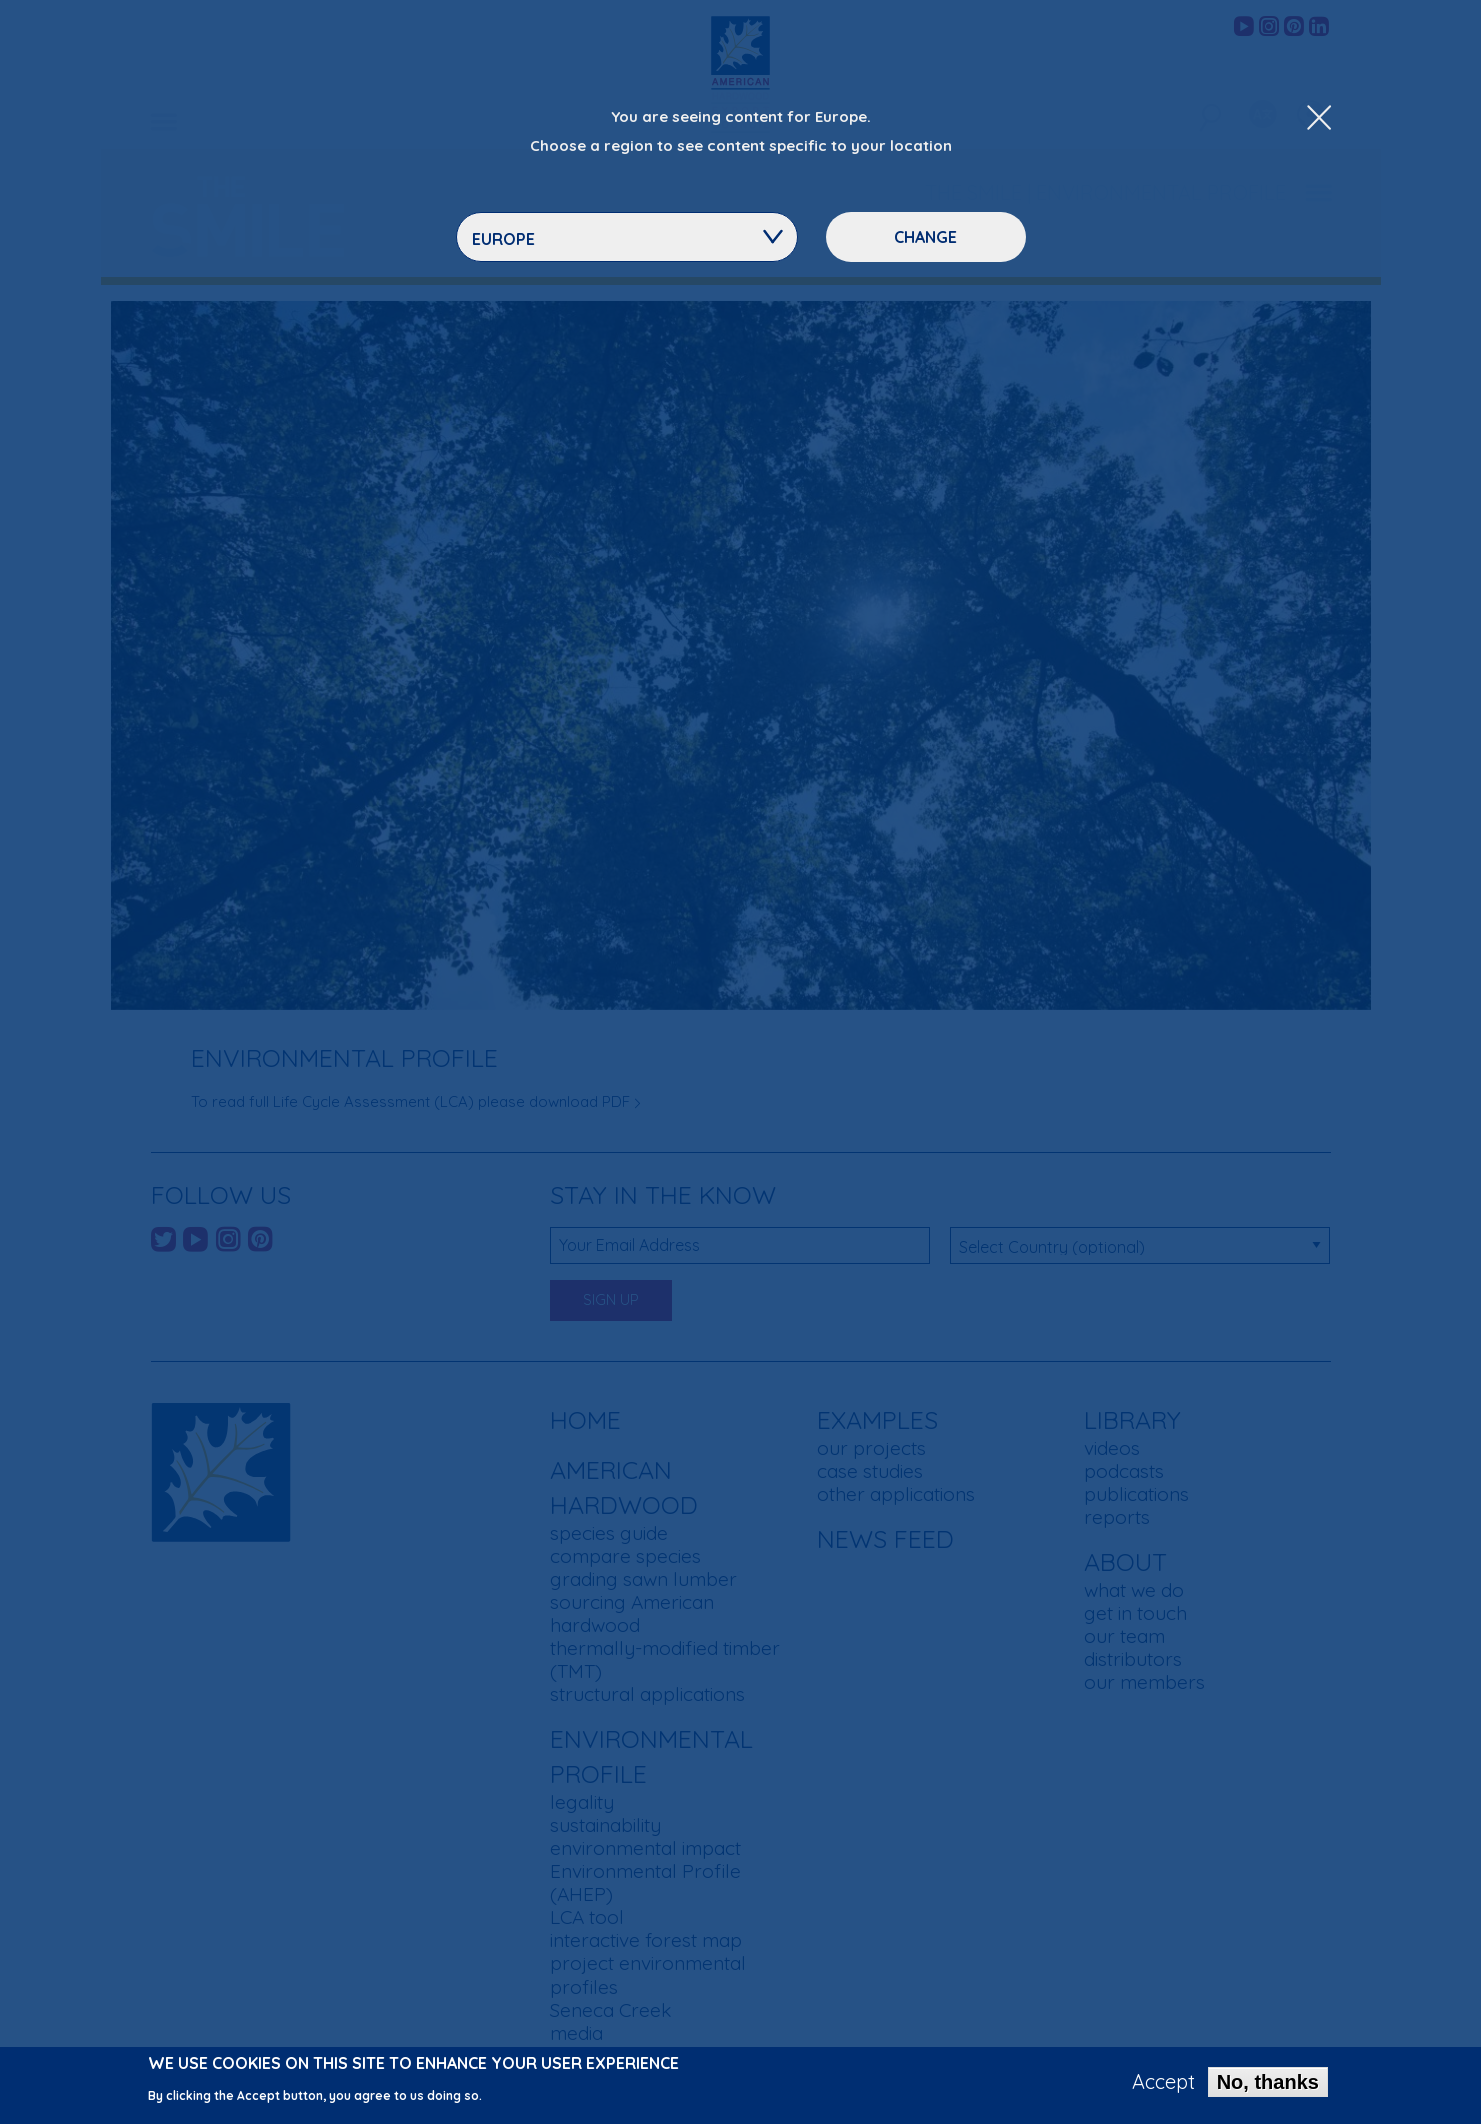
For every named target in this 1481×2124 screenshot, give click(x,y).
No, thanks (1268, 2086)
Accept (1163, 2086)
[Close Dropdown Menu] (1319, 119)
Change (925, 237)
